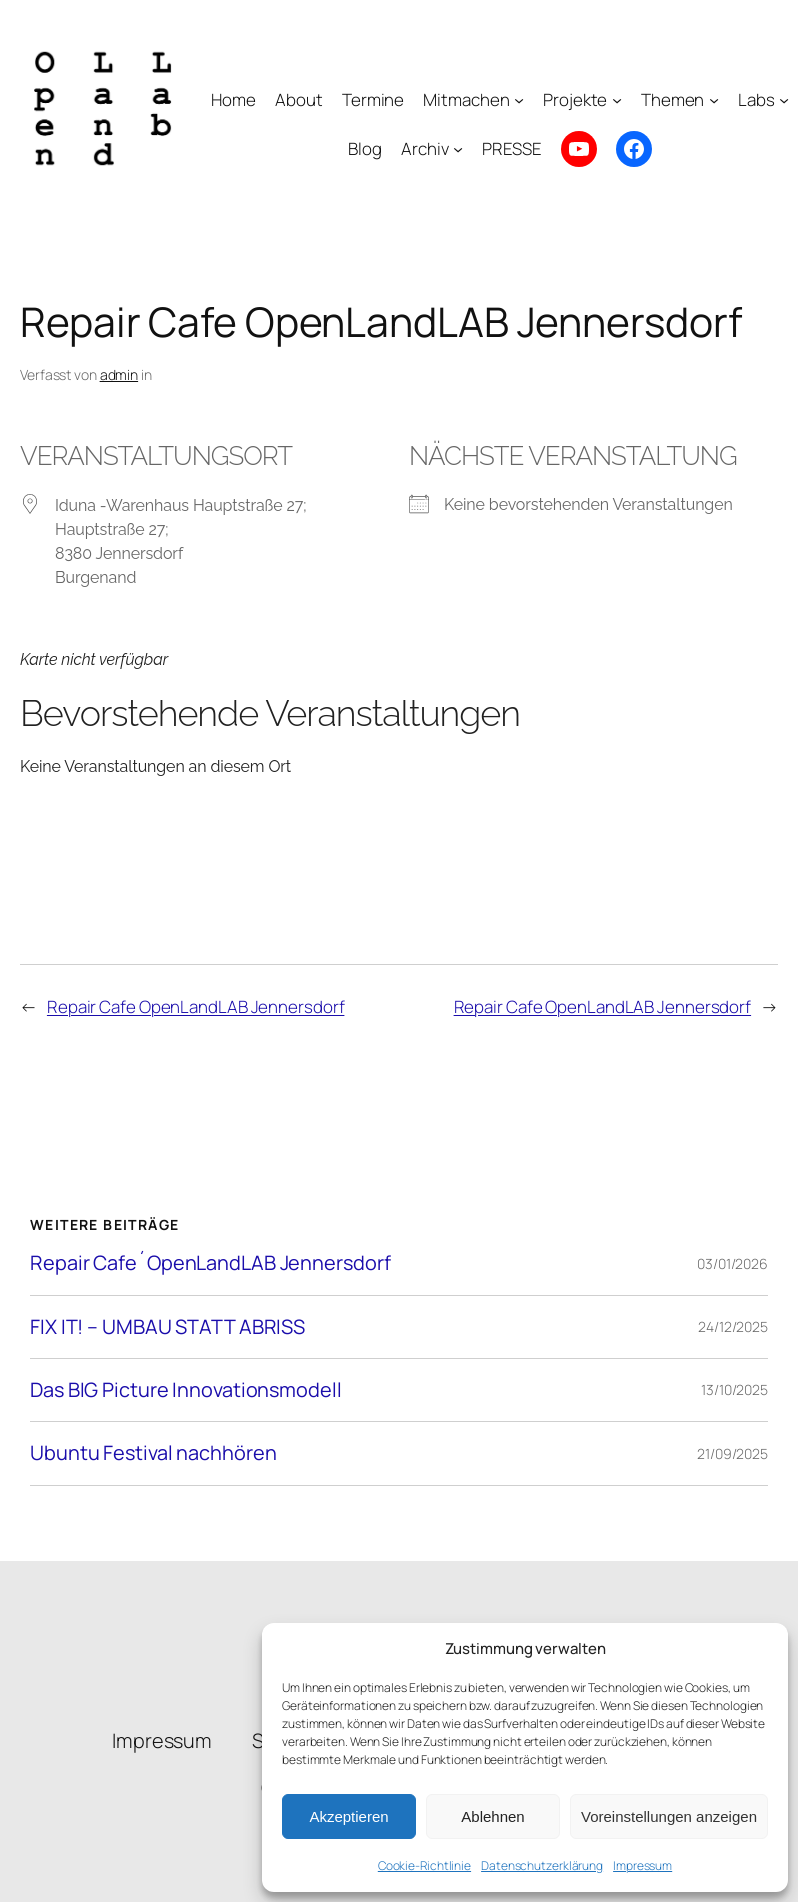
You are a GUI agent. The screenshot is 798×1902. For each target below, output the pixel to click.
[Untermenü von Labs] (784, 100)
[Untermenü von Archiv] (458, 149)
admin (119, 374)
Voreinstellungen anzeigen (669, 1816)
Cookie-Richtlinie (424, 1865)
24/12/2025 (733, 1326)
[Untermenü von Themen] (714, 100)
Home (233, 99)
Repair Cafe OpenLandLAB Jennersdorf (196, 1006)
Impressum (642, 1865)
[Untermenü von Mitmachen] (519, 100)
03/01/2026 (732, 1263)
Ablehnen (492, 1816)
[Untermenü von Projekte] (617, 100)
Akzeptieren (348, 1816)
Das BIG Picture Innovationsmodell (186, 1390)
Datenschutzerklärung (542, 1865)
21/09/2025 (732, 1453)
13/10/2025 (734, 1389)
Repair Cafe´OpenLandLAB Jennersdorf (210, 1263)
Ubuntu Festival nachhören (153, 1453)
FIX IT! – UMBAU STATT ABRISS (167, 1327)
